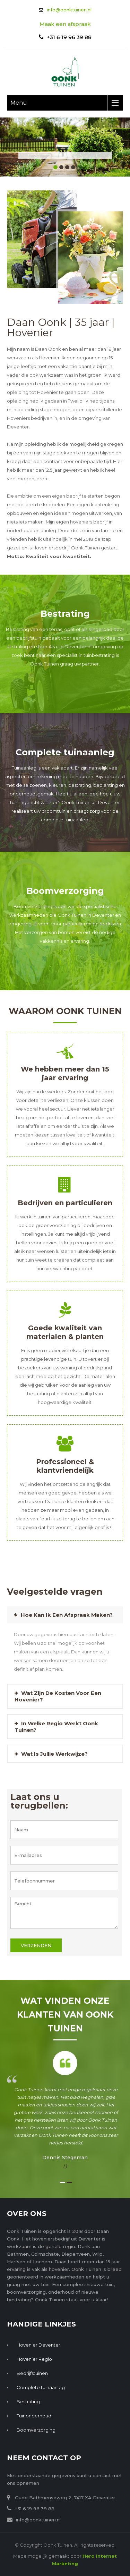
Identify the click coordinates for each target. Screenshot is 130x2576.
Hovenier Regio (34, 2359)
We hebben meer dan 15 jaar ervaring (65, 1073)
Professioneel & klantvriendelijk (65, 1465)
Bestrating (65, 613)
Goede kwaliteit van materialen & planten (65, 1332)
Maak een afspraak (65, 24)
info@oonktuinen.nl (69, 9)
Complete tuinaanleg (65, 752)
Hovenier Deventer (38, 2345)
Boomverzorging (65, 891)
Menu (18, 103)
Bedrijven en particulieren (65, 1203)
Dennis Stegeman (65, 2157)
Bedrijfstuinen (32, 2373)
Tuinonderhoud (34, 2415)
